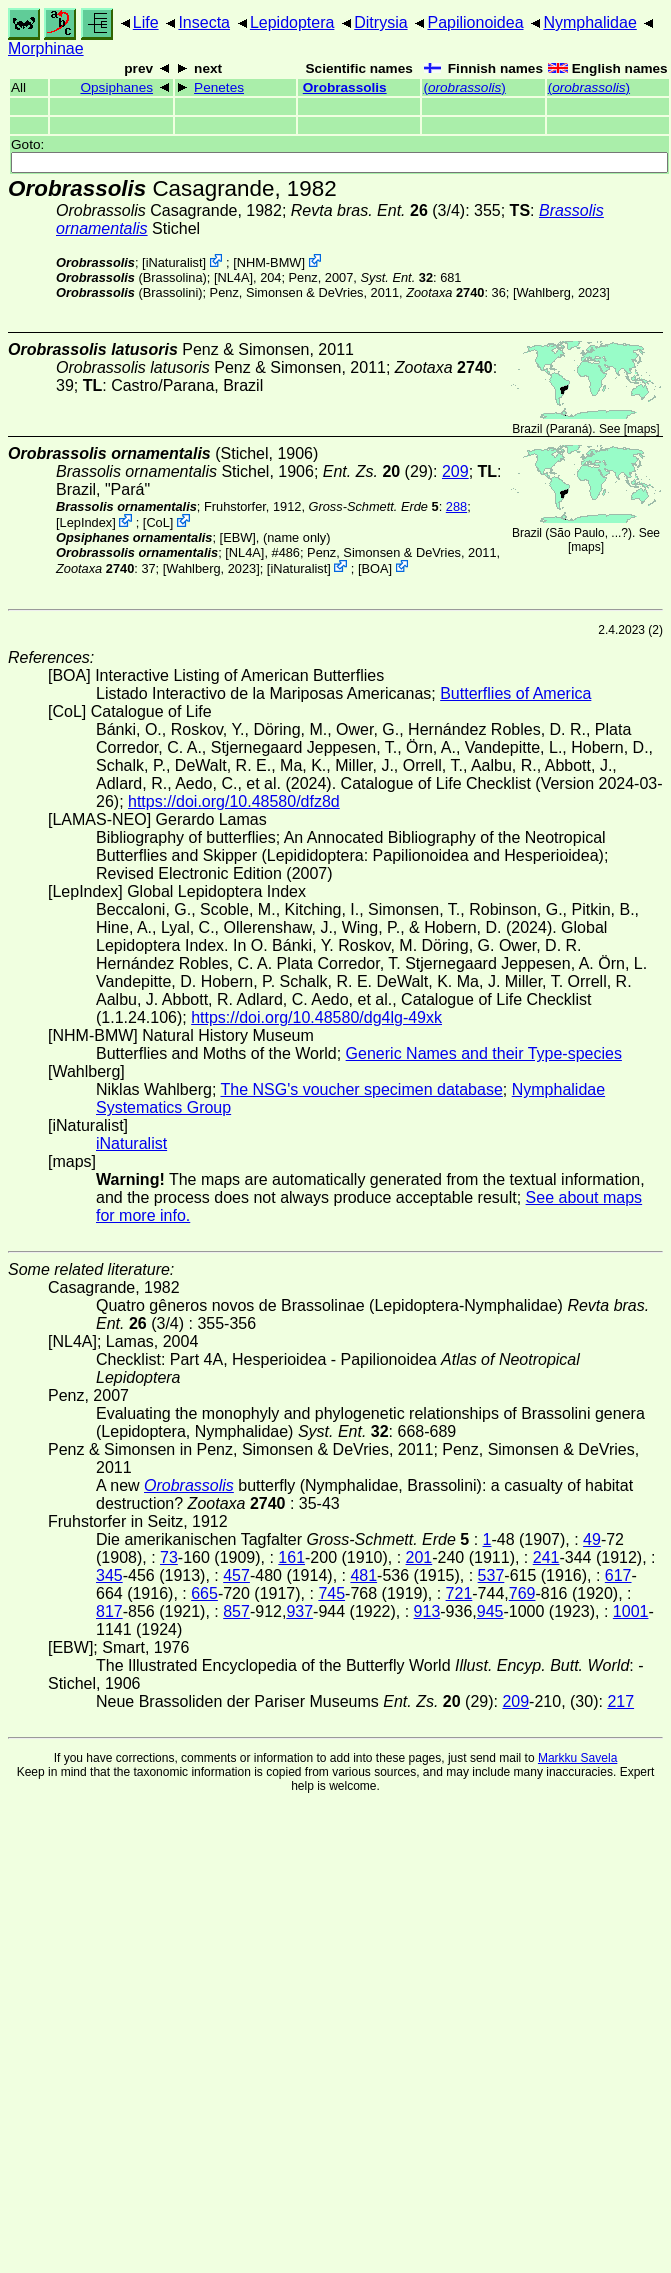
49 (592, 1539)
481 (363, 1575)
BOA (374, 567)
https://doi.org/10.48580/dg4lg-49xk (316, 1017)
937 (299, 1611)
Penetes (219, 87)
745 (331, 1593)
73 (169, 1557)
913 (427, 1611)
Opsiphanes (116, 87)
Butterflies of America (515, 693)
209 (455, 471)
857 (236, 1611)
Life (146, 22)
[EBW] (238, 537)
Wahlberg (543, 292)
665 (204, 1593)
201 (419, 1557)
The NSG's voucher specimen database (362, 1089)
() (464, 87)
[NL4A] (233, 277)
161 (291, 1557)
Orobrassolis (345, 87)
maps (641, 429)
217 (620, 1701)
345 (109, 1575)
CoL (157, 522)
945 (490, 1611)
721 (459, 1593)
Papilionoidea (475, 22)
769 (522, 1593)
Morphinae (46, 48)
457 (236, 1575)
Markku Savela (577, 1758)
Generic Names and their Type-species (484, 1053)
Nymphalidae (589, 22)
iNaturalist (174, 262)
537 (491, 1575)
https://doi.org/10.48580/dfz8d (234, 801)
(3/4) (378, 210)
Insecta (204, 22)
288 (456, 506)
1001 (631, 1611)
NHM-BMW (269, 262)
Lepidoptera (292, 22)
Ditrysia (380, 22)
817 (109, 1611)
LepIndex (86, 522)
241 (546, 1557)
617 (618, 1575)
